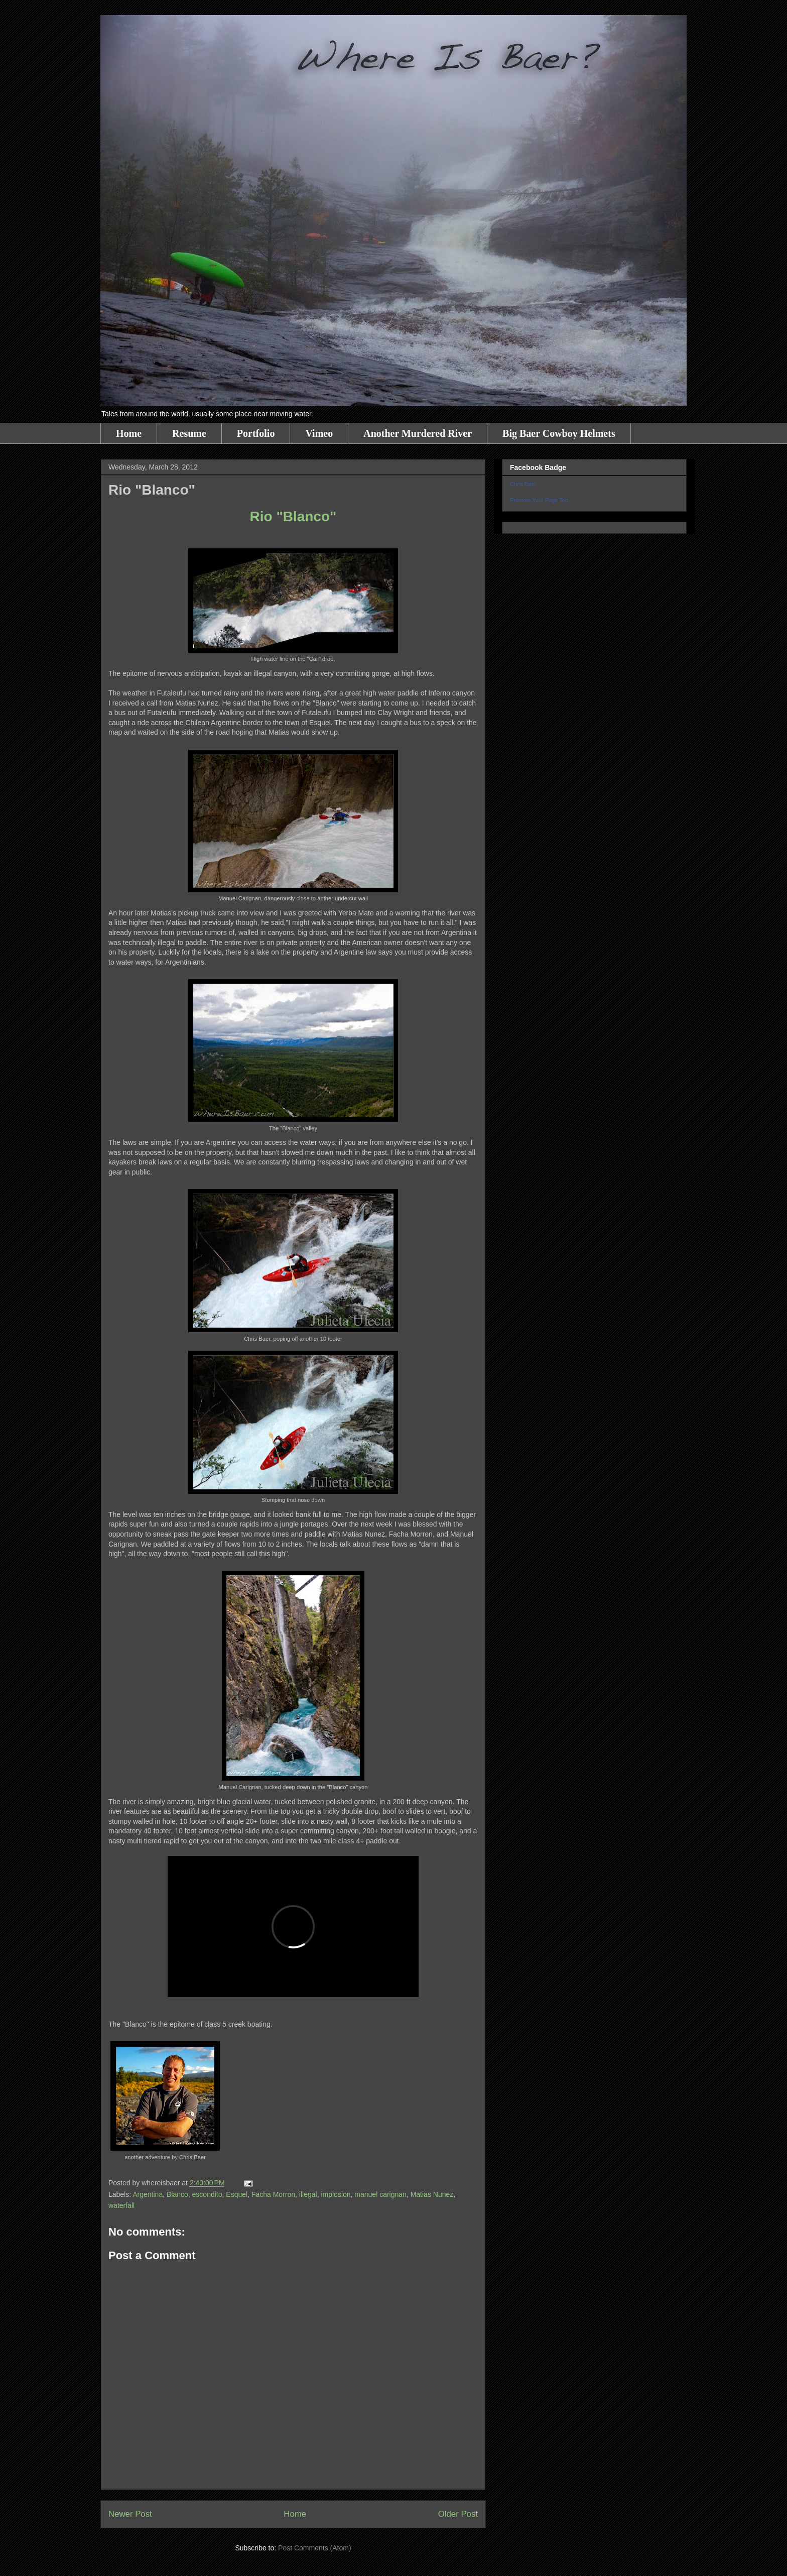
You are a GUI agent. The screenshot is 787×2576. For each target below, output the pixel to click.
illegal (308, 2194)
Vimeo (319, 433)
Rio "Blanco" (293, 516)
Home (129, 433)
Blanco (177, 2194)
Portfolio (256, 433)
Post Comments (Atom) (314, 2548)
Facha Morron (273, 2194)
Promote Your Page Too (539, 500)
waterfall (121, 2205)
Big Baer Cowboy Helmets (558, 433)
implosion (335, 2194)
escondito (207, 2194)
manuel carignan (380, 2194)
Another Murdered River (417, 433)
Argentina (148, 2194)
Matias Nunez (432, 2194)
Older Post (458, 2514)
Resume (189, 433)
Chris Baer (523, 484)
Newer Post (130, 2514)
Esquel (236, 2194)
